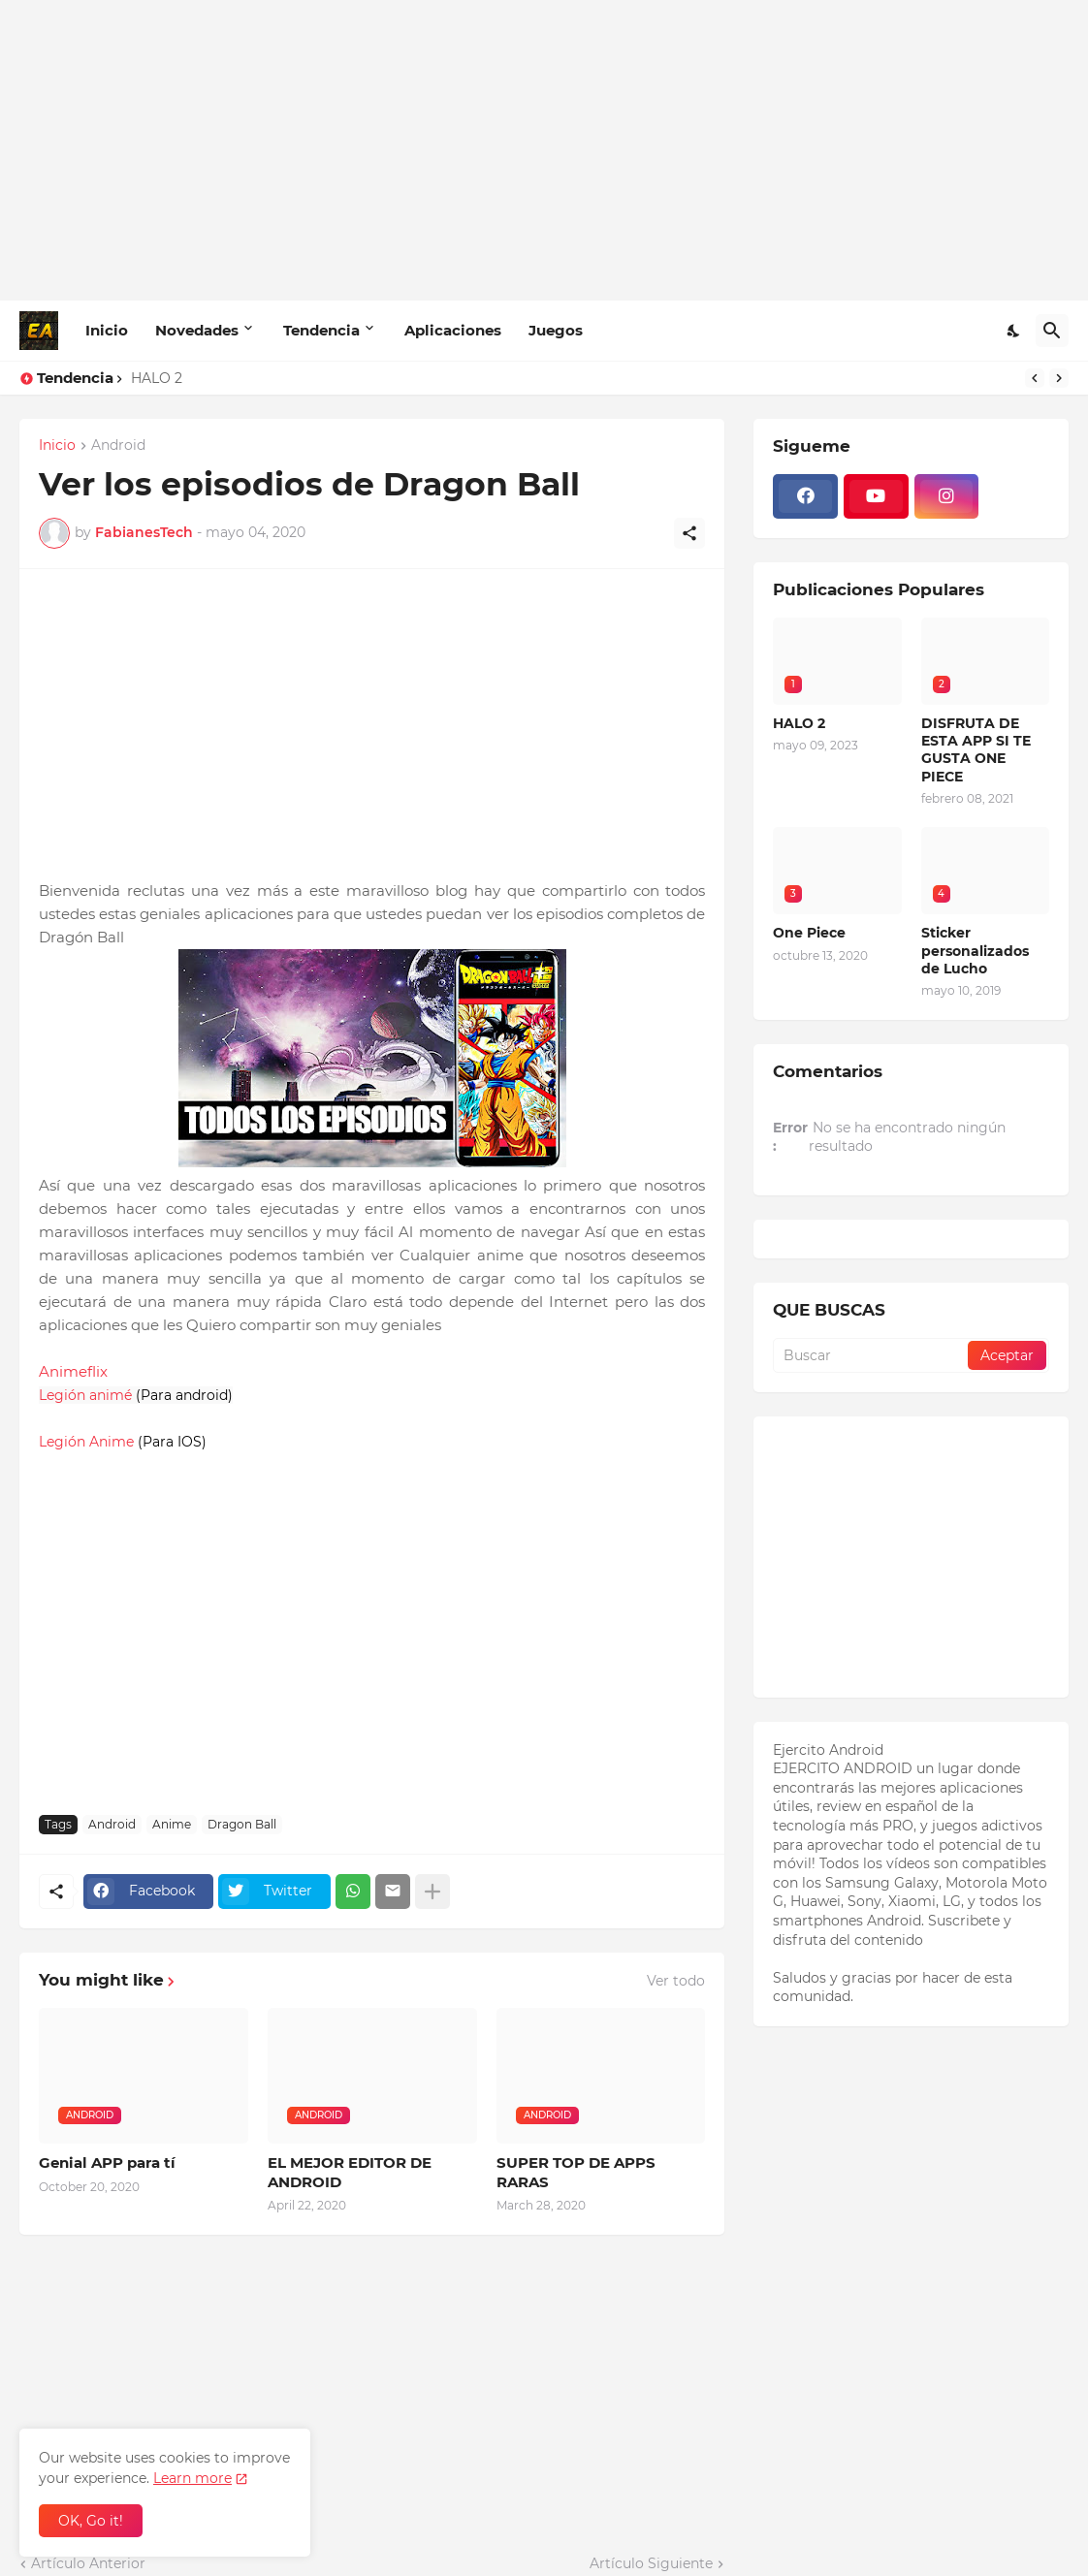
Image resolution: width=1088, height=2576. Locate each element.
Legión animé (85, 1395)
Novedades (197, 330)
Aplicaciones (452, 330)
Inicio (106, 330)
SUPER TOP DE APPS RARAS (576, 2172)
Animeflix (73, 1371)
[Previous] (1034, 378)
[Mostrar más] (432, 1891)
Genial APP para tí (107, 2162)
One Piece (809, 932)
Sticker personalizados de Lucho (975, 950)
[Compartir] (689, 533)
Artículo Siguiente (651, 2563)
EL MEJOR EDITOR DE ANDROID (350, 2172)
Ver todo (676, 1981)
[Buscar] (1052, 330)
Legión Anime (86, 1441)
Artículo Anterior (88, 2563)
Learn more (192, 2478)
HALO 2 (156, 378)
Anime (171, 1824)
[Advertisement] (544, 150)
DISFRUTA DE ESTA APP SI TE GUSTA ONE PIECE (976, 750)
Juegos (555, 330)
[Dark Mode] (1014, 330)
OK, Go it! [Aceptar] (90, 2520)
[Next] (1059, 378)
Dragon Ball (242, 1824)
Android (118, 446)
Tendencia (321, 330)
